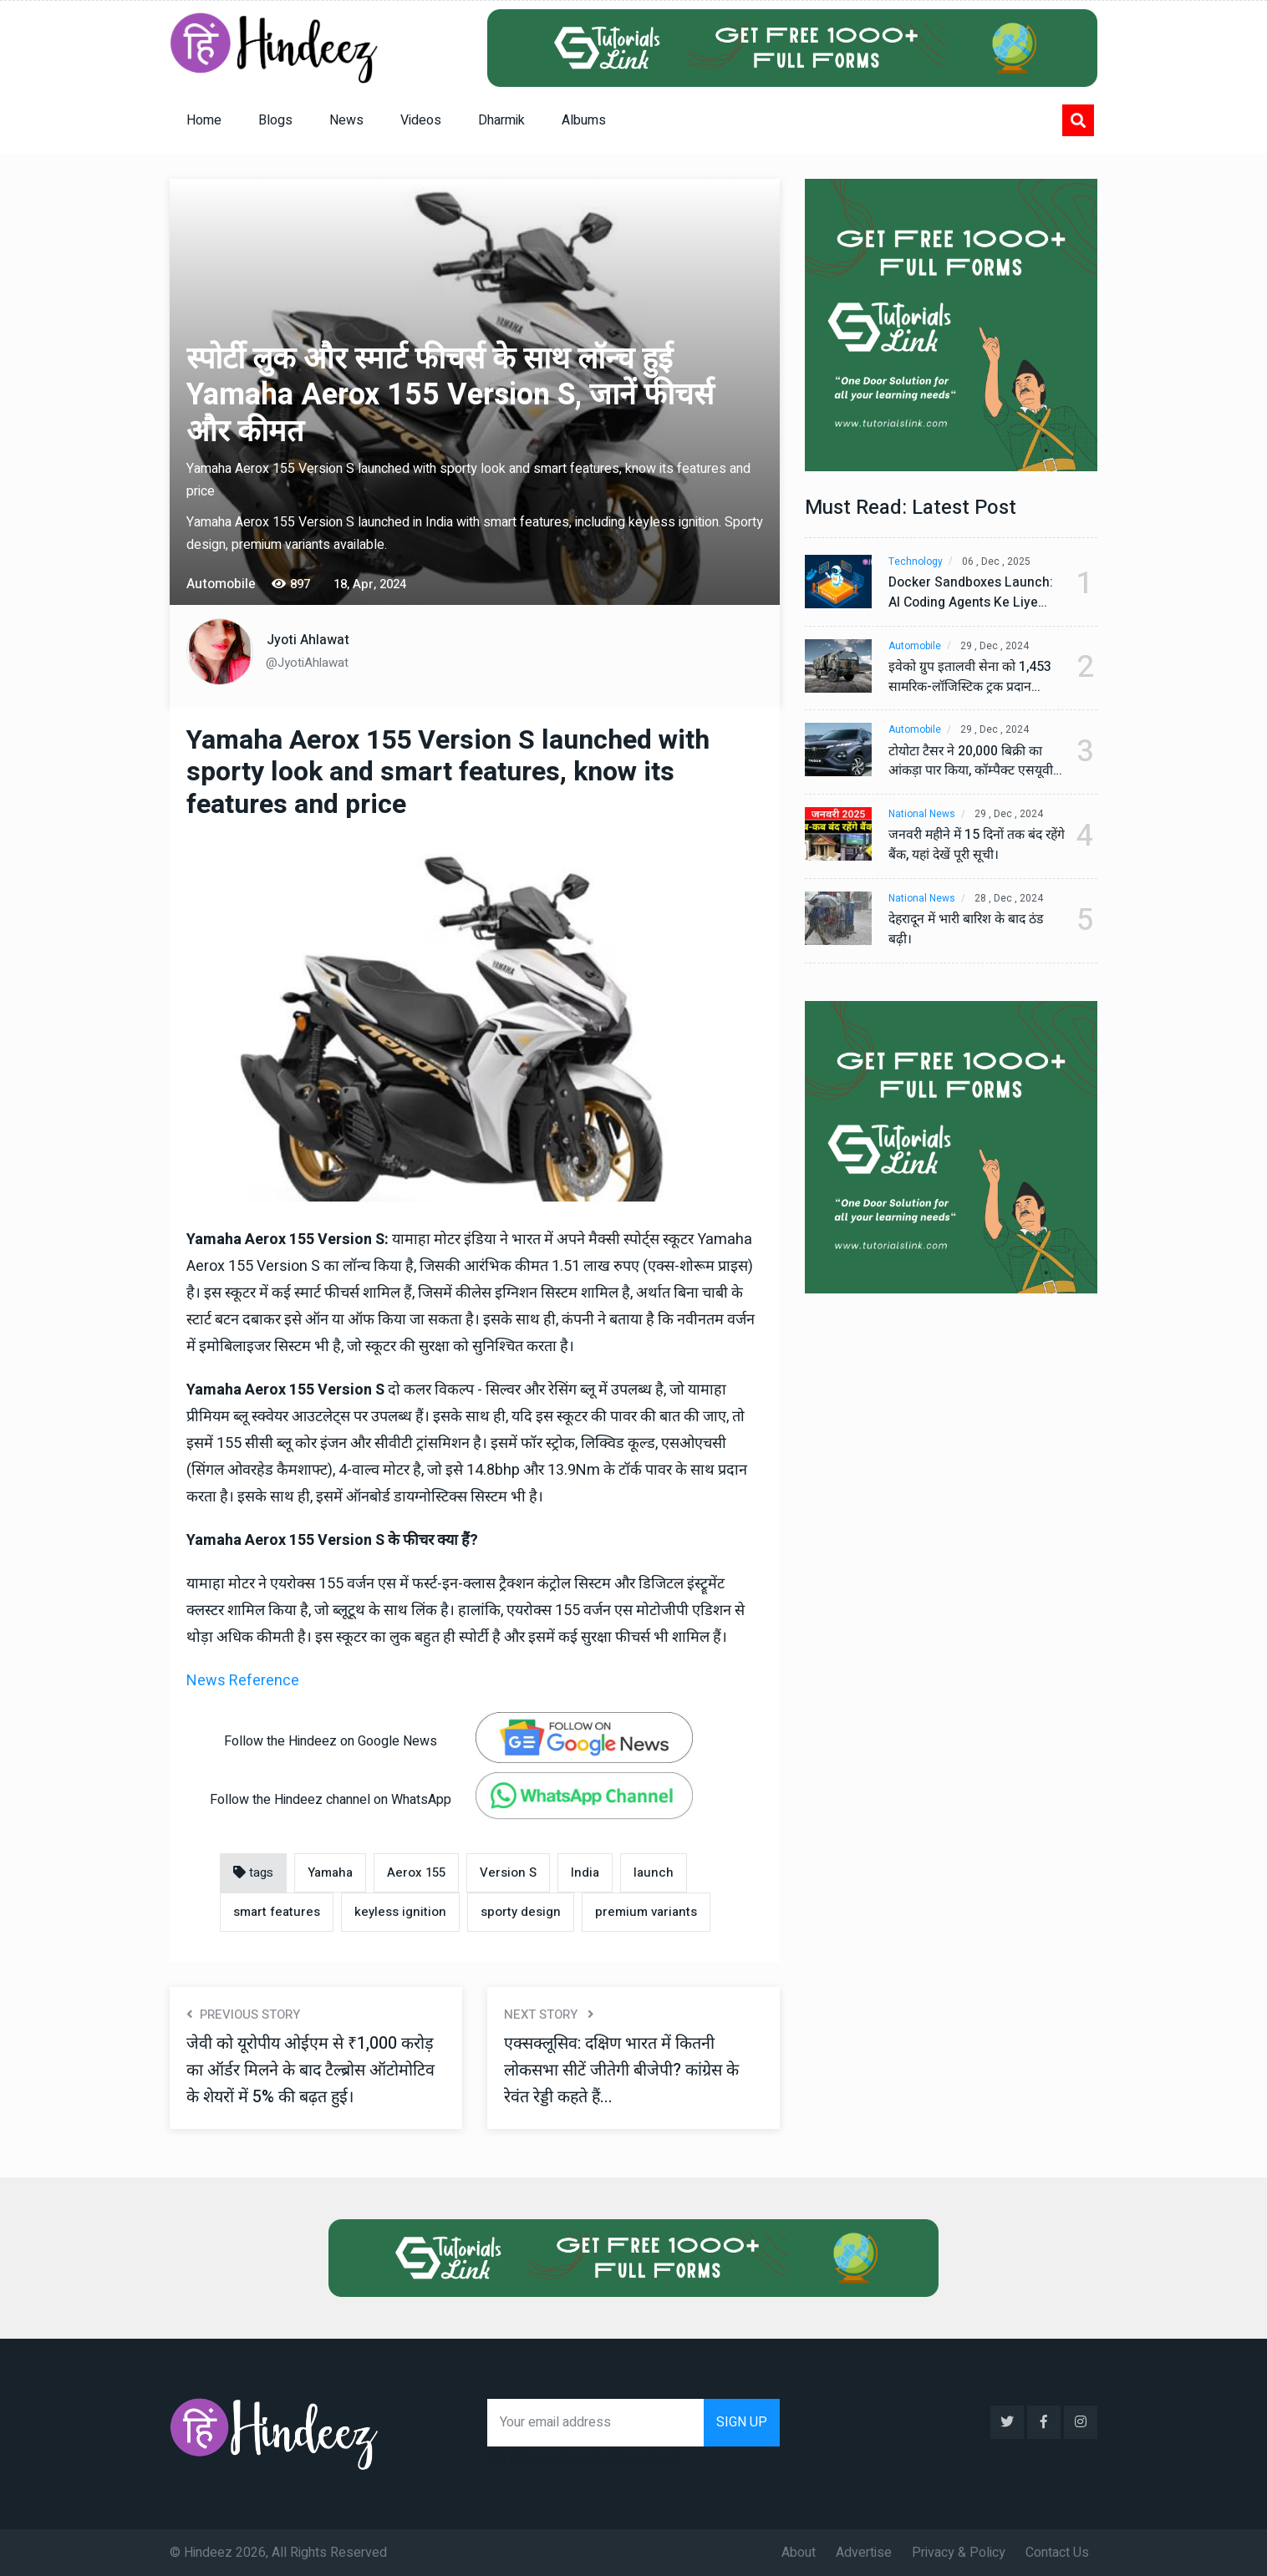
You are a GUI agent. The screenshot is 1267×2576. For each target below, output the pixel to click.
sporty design (521, 1912)
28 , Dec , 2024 (1009, 899)
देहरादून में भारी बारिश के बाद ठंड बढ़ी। (969, 931)
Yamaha (330, 1872)
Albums (584, 120)
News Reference (242, 1680)
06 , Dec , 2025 (997, 562)
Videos (420, 120)
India (585, 1872)
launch (654, 1872)
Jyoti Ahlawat (308, 640)
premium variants (646, 1912)
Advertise (864, 2552)
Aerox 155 (416, 1872)
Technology (915, 562)
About (798, 2552)
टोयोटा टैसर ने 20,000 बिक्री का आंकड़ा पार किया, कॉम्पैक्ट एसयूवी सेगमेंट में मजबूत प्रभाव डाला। (972, 762)
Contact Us (1057, 2552)
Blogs (275, 120)
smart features (276, 1912)
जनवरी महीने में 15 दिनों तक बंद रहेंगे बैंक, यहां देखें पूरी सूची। (967, 846)
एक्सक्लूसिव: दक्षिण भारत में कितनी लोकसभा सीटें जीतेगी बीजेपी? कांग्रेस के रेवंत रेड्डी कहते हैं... (623, 2070)
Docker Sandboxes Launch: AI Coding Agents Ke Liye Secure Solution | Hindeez (970, 593)
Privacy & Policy (958, 2552)
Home (203, 120)
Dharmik (501, 120)
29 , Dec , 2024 (996, 646)
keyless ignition (400, 1912)
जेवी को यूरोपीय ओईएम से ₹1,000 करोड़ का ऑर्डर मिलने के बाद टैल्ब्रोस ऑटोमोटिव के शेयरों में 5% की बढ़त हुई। (311, 2070)
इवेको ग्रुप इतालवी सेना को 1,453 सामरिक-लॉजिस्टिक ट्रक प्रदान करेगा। (970, 678)
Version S (508, 1872)
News (346, 120)
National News (921, 815)
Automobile (915, 646)
